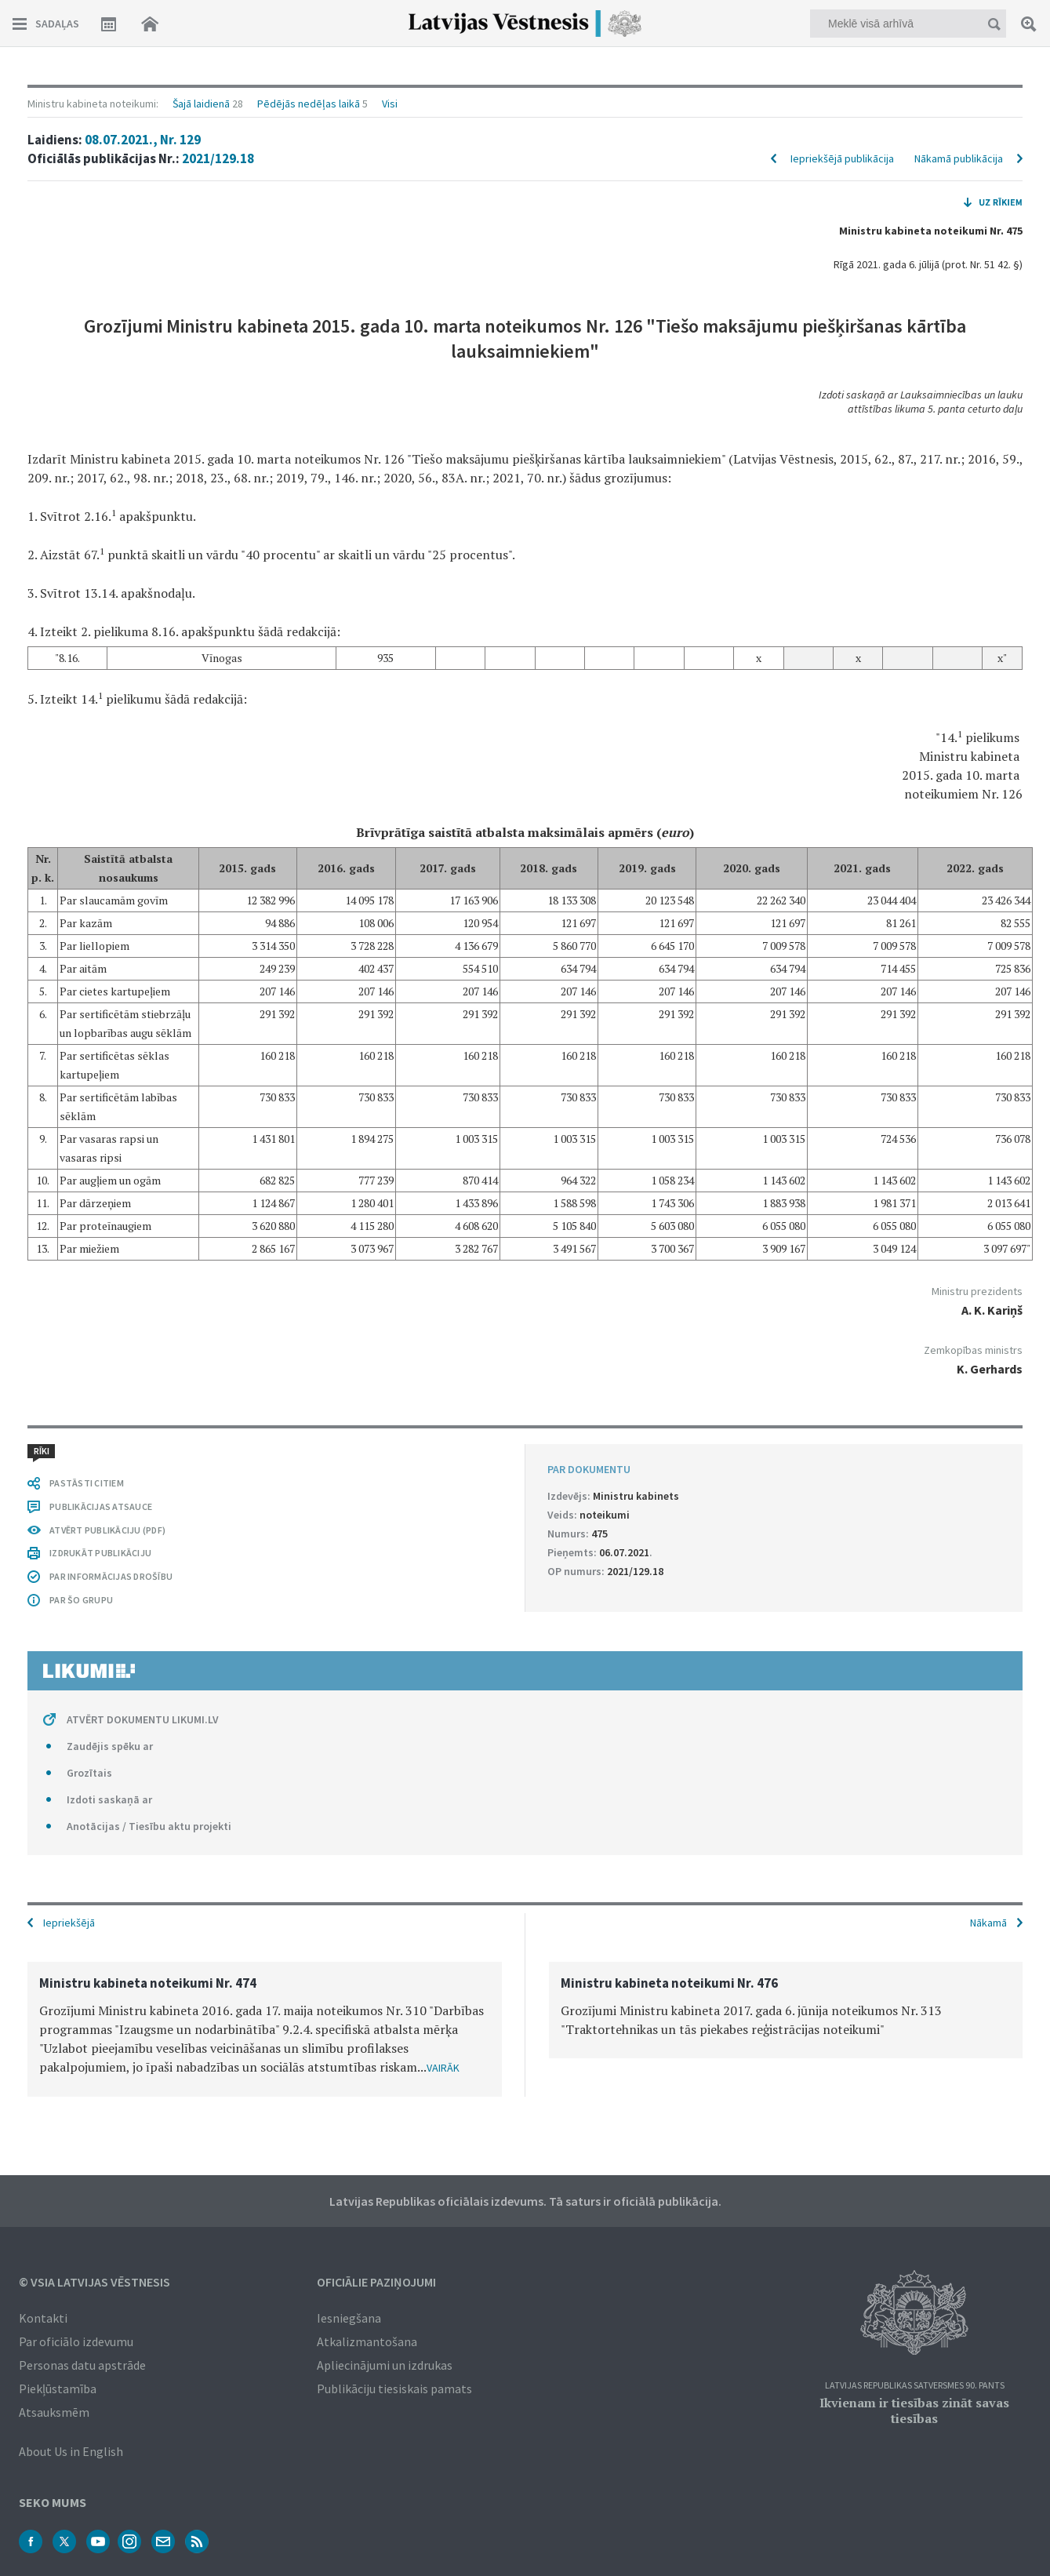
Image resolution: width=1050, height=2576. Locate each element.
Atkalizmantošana (367, 2341)
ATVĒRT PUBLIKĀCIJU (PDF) (107, 1530)
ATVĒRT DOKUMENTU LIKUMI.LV (143, 1719)
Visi (390, 103)
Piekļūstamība (57, 2388)
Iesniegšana (349, 2318)
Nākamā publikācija (958, 158)
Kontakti (43, 2318)
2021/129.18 (218, 158)
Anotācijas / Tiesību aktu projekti (149, 1826)
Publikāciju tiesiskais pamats (394, 2388)
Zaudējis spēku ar (110, 1746)
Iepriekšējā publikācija (842, 158)
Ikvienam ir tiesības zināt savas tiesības (914, 2410)
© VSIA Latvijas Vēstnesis (94, 2282)
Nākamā (988, 1923)
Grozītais (89, 1773)
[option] (264, 2029)
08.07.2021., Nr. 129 (143, 139)
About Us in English (71, 2451)
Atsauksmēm (54, 2412)
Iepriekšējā (69, 1923)
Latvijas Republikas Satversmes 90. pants (915, 2386)
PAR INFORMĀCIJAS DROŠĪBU (111, 1576)
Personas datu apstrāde (82, 2365)
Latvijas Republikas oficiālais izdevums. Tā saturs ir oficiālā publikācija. (525, 2201)
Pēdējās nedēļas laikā (308, 103)
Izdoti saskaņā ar (109, 1799)
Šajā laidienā (201, 103)
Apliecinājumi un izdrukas (384, 2365)
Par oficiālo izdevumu (76, 2341)
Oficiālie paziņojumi (376, 2282)
